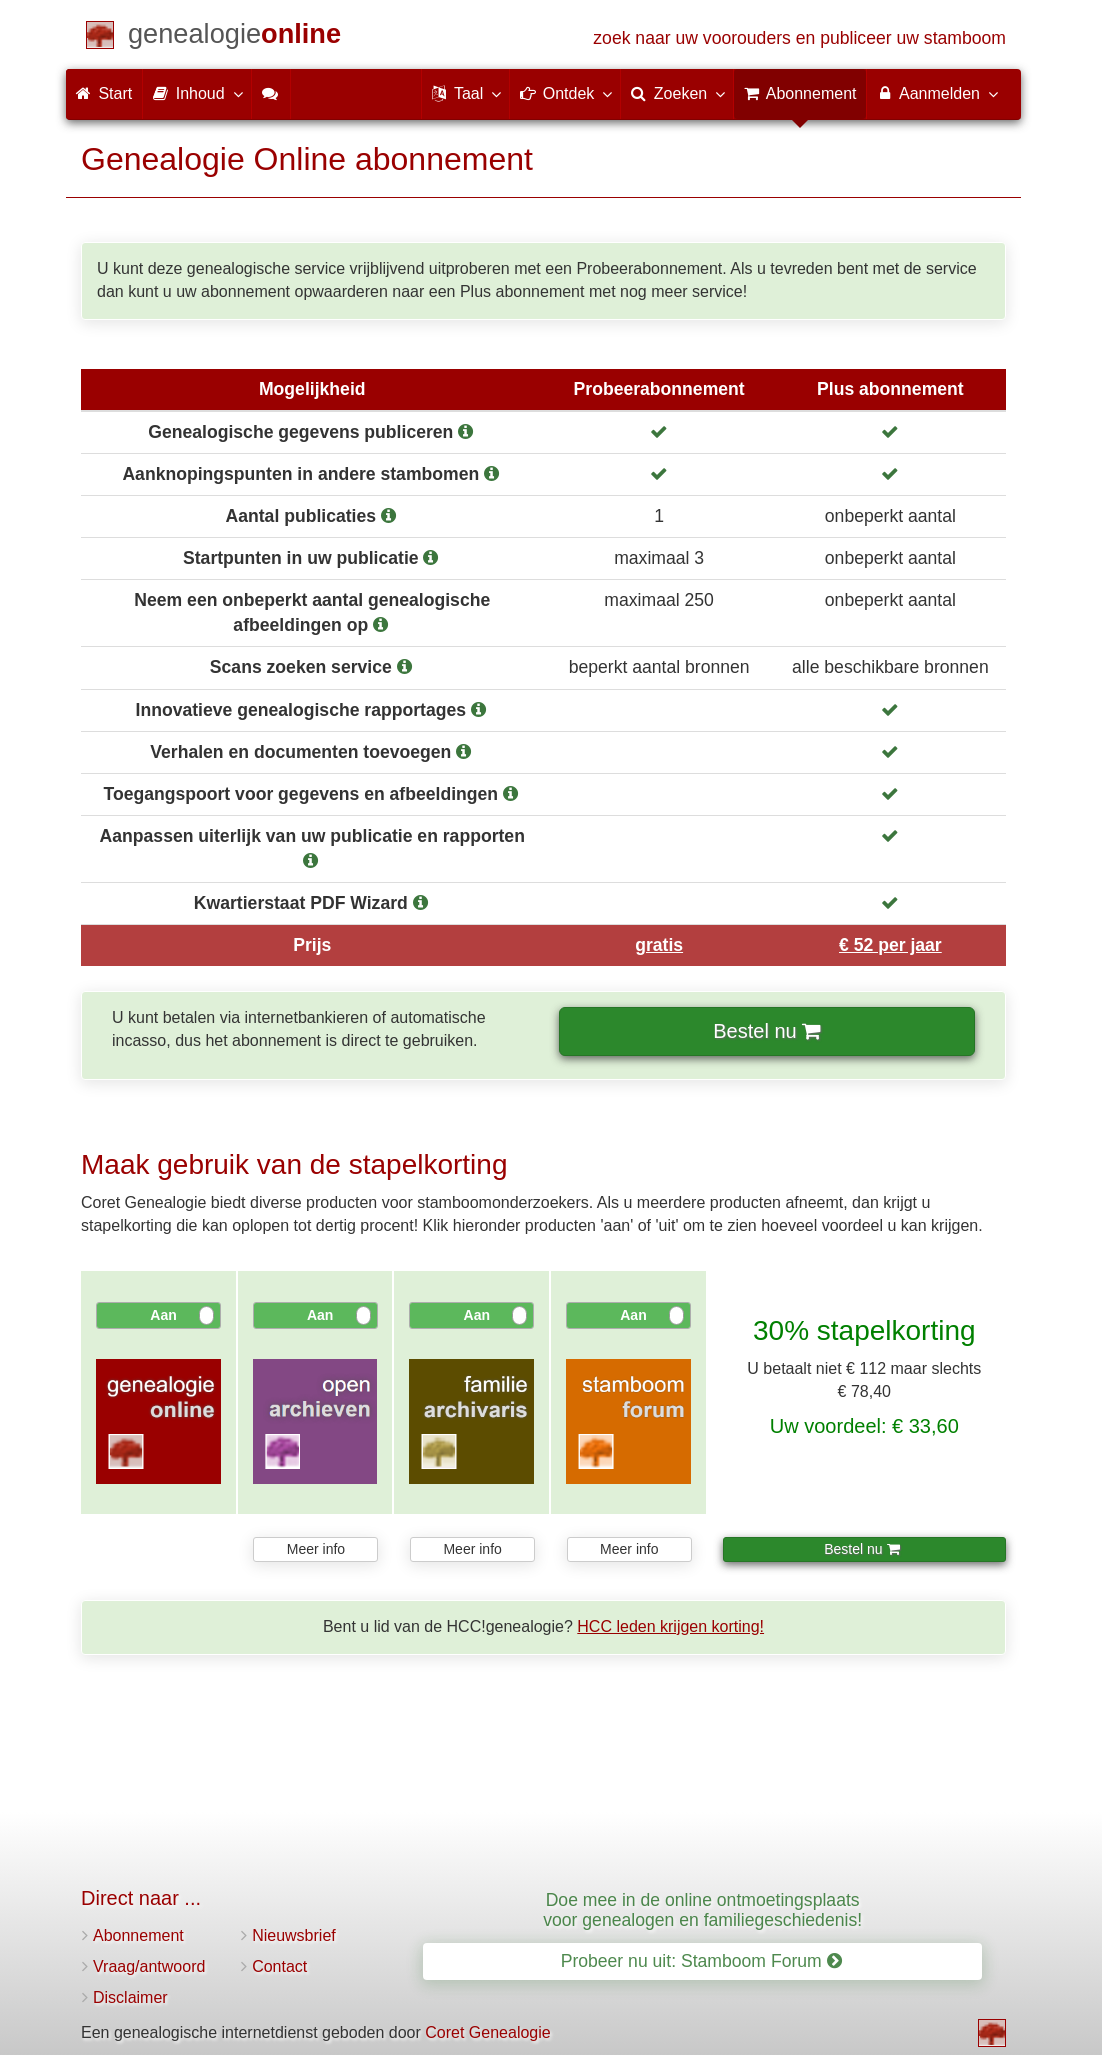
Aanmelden (936, 93)
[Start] (234, 37)
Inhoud (196, 93)
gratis (659, 945)
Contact (279, 1966)
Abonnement (138, 1935)
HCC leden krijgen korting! (670, 1626)
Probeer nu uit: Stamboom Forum (701, 1961)
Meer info (316, 1549)
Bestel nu (765, 1031)
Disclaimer (130, 1997)
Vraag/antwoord (149, 1966)
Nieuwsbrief (294, 1935)
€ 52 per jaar (890, 945)
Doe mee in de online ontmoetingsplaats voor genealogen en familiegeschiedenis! (702, 1909)
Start (104, 93)
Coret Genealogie (487, 2032)
